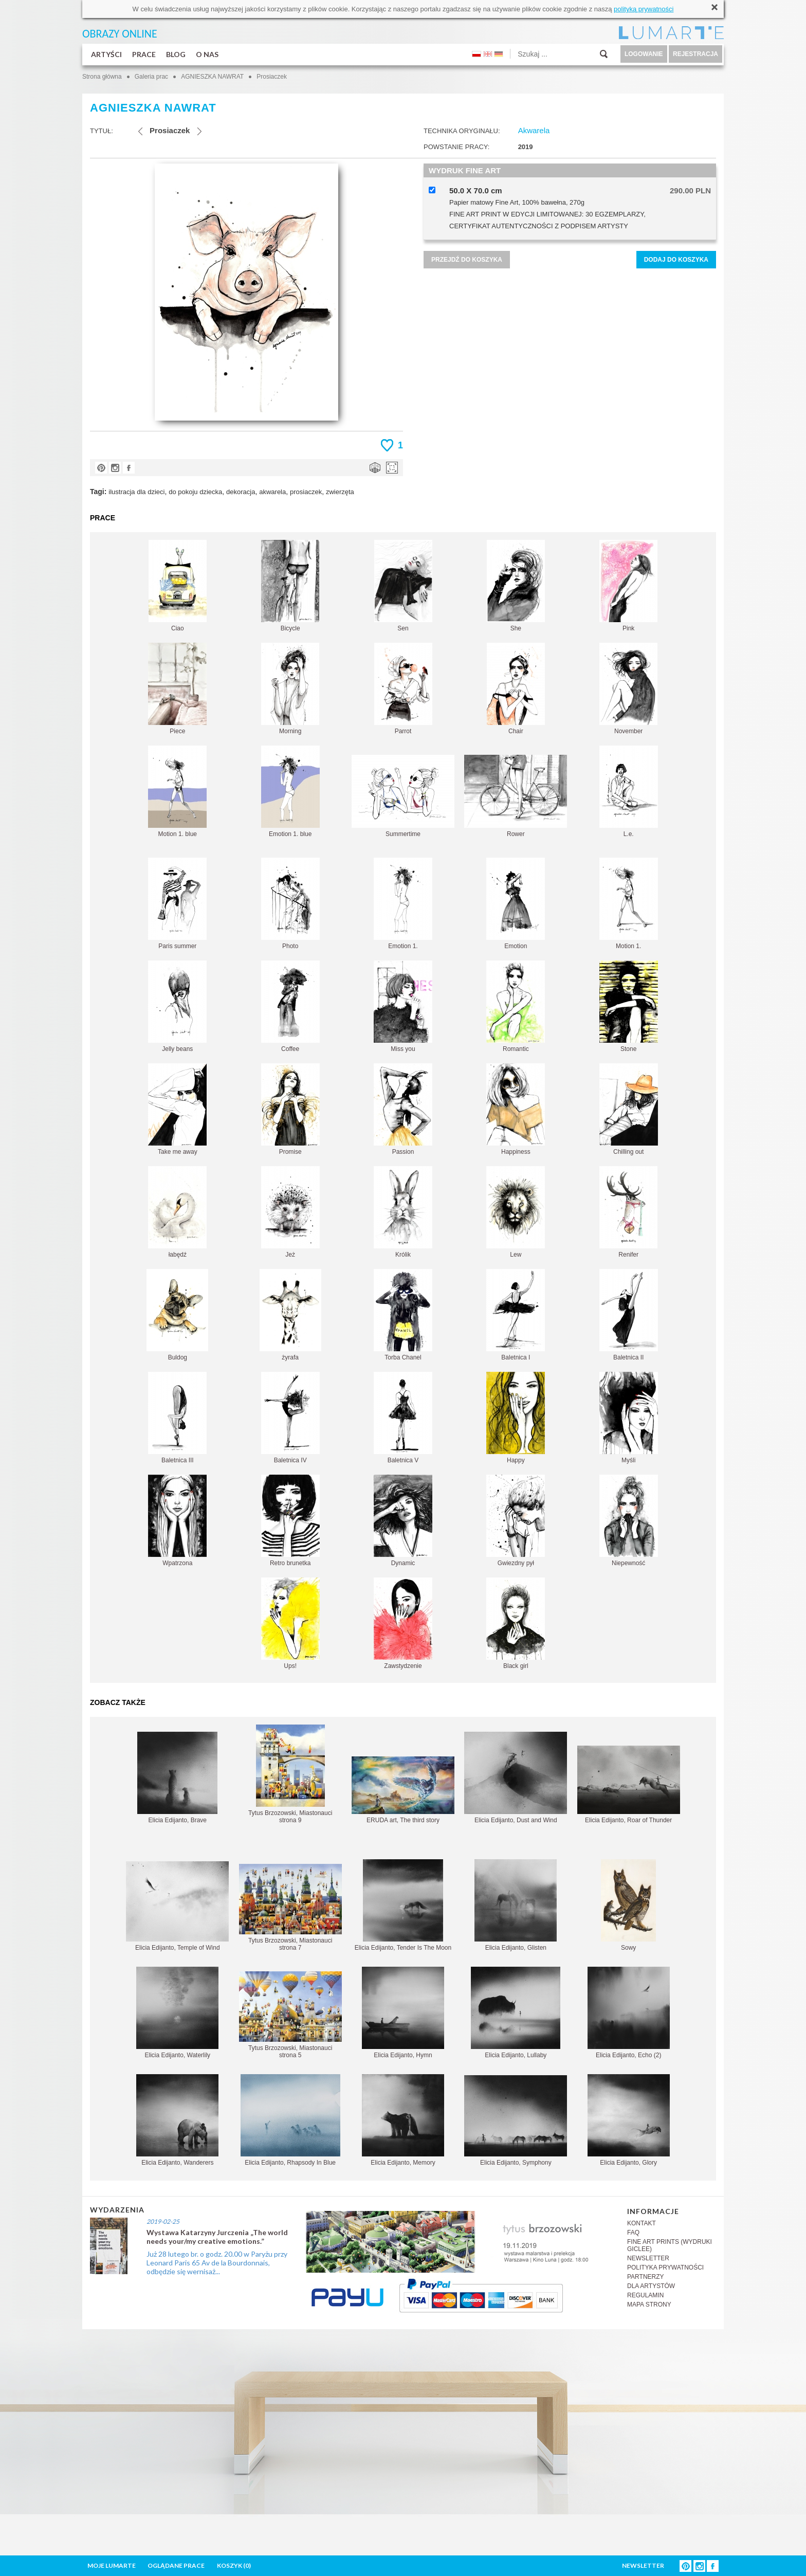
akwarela (272, 492)
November (628, 689)
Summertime (403, 796)
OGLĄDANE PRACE (176, 2565)
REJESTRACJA (695, 54)
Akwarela (534, 130)
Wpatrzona (177, 1521)
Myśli (628, 1418)
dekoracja (240, 492)
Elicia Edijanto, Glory (629, 2120)
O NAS (207, 54)
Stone (628, 1006)
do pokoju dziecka (195, 492)
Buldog (177, 1315)
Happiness (515, 1109)
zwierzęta (340, 492)
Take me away (177, 1109)
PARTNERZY (645, 2276)
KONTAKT (641, 2223)
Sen (403, 586)
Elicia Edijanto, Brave (177, 1778)
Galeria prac (151, 76)
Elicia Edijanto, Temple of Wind (177, 1906)
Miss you (403, 1006)
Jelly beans (177, 1006)
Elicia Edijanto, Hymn (403, 2013)
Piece (177, 689)
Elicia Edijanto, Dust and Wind (515, 1778)
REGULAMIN (645, 2295)
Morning (290, 689)
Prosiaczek (272, 76)
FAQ (633, 2232)
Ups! (290, 1623)
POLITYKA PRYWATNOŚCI (665, 2267)
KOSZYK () (234, 2565)
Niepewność (628, 1521)
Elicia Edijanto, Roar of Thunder (628, 1785)
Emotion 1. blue (290, 792)
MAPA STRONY (649, 2304)
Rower (515, 796)
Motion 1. (628, 904)
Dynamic (403, 1521)
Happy (515, 1418)
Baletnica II (628, 1315)
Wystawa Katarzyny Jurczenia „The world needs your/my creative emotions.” (217, 2236)
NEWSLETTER (648, 2258)
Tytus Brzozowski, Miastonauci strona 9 (290, 1774)
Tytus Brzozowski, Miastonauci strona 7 (290, 1907)
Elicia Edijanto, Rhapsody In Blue (290, 2120)
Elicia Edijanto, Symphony (515, 2120)
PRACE (144, 54)
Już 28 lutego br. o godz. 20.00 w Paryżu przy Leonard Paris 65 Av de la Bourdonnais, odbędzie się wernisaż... (216, 2263)
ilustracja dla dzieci (136, 492)
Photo (290, 904)
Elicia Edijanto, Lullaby (515, 2013)
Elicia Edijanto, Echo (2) (629, 2013)
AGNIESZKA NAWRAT (212, 76)
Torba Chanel (403, 1315)
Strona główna (102, 76)
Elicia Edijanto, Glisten (515, 1905)
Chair (516, 689)
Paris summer (177, 904)
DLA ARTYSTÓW (651, 2286)
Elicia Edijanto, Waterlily (177, 2013)
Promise (290, 1109)
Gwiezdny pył (515, 1521)
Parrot (403, 689)
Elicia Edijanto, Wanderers (177, 2120)
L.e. (628, 792)
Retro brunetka (290, 1521)
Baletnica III (177, 1418)
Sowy (628, 1905)
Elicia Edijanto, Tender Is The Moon (403, 1905)
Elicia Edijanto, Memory (403, 2120)
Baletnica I (515, 1315)
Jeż (290, 1212)
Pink (628, 586)
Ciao (178, 586)
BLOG (176, 54)
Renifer (628, 1212)
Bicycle (290, 586)
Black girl (515, 1623)
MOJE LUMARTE (111, 2565)
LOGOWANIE (644, 54)
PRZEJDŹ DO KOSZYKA (466, 259)
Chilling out (628, 1109)
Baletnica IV (290, 1418)
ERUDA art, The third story (403, 1790)
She (516, 586)
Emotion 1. (403, 904)
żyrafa (290, 1315)
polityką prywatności (643, 9)
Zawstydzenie (403, 1623)
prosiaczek (306, 492)
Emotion (515, 904)
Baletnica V (403, 1418)
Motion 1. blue (177, 792)
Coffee (290, 1006)
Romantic (515, 1006)
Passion (403, 1109)
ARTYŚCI (106, 54)
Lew (515, 1212)
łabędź (177, 1212)
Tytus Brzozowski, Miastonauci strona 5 (290, 2015)
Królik (403, 1212)
